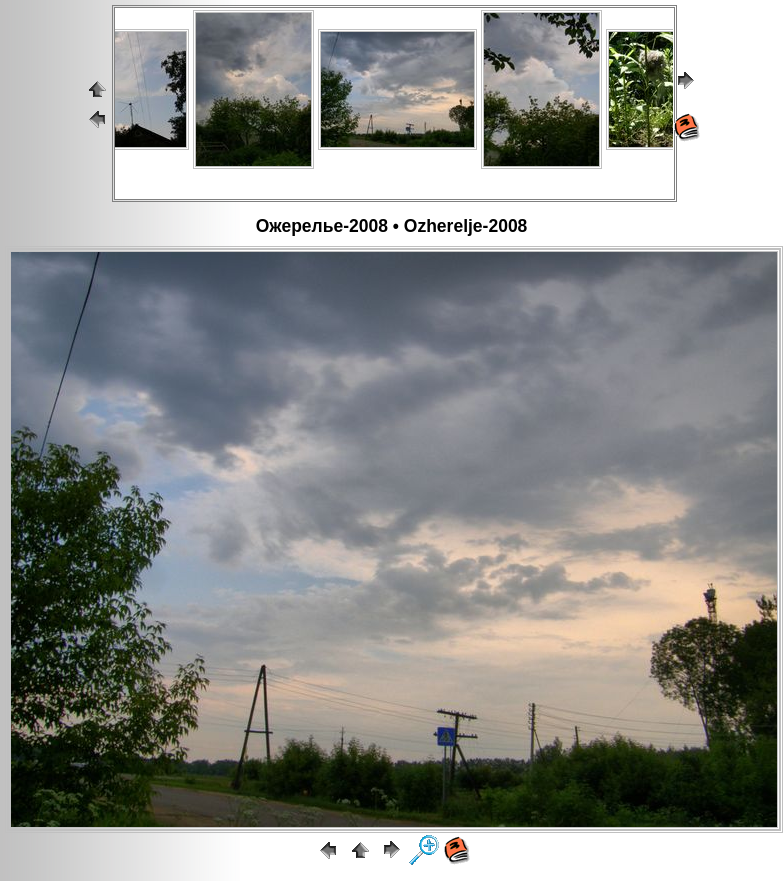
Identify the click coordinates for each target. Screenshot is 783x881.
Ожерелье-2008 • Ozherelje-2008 (392, 226)
